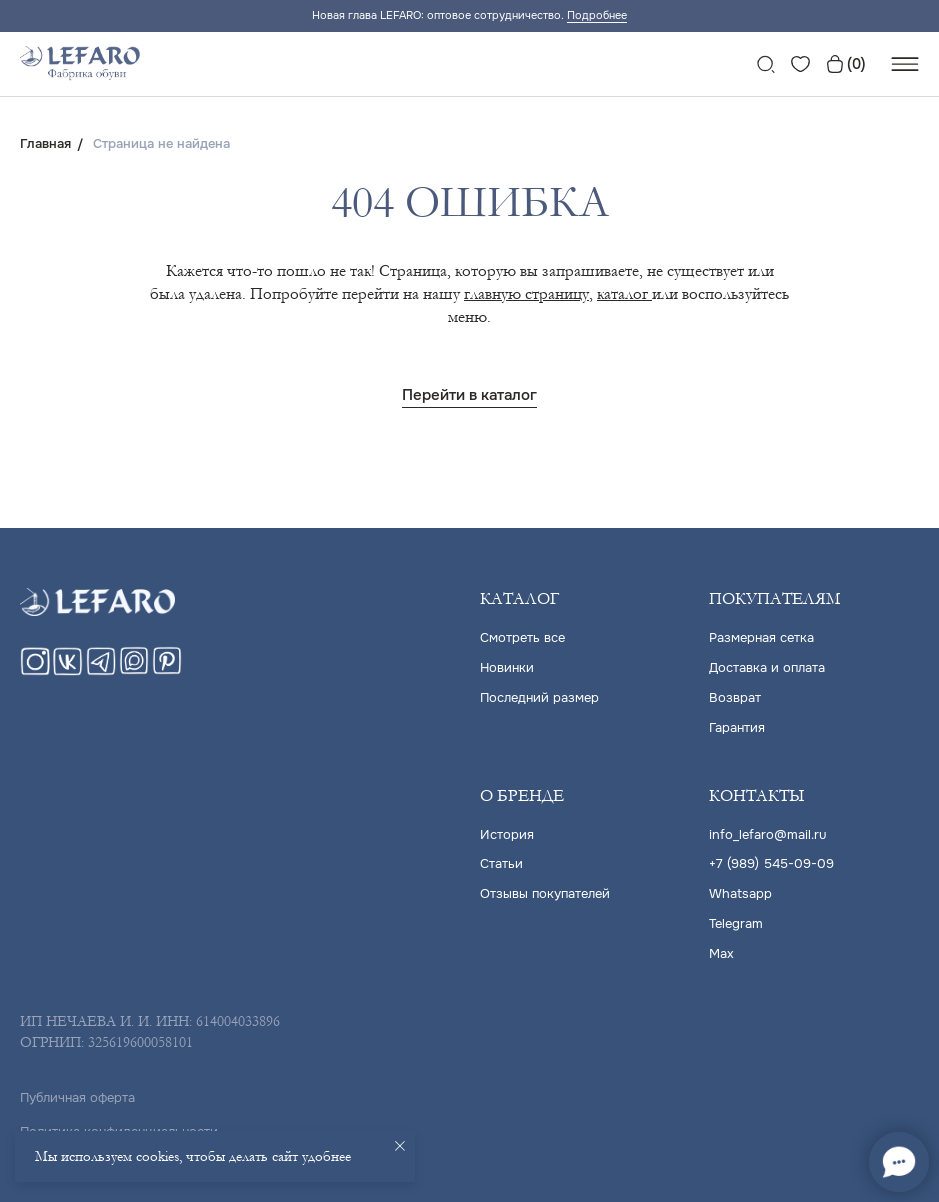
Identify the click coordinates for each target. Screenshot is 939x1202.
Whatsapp (740, 889)
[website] (766, 64)
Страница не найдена (161, 144)
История (507, 831)
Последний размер (539, 696)
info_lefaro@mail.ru (767, 831)
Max (721, 947)
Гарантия (737, 725)
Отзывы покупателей (545, 889)
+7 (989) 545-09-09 (771, 860)
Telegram (736, 918)
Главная (45, 144)
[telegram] (101, 670)
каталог (624, 293)
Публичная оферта (77, 1090)
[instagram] (35, 670)
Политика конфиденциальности (119, 1124)
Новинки (507, 667)
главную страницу (526, 293)
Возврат (735, 696)
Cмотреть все (522, 638)
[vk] (68, 670)
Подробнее (597, 15)
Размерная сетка (761, 638)
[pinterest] (167, 670)
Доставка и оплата (767, 667)
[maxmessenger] (134, 670)
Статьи (501, 860)
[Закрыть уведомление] (400, 1146)
